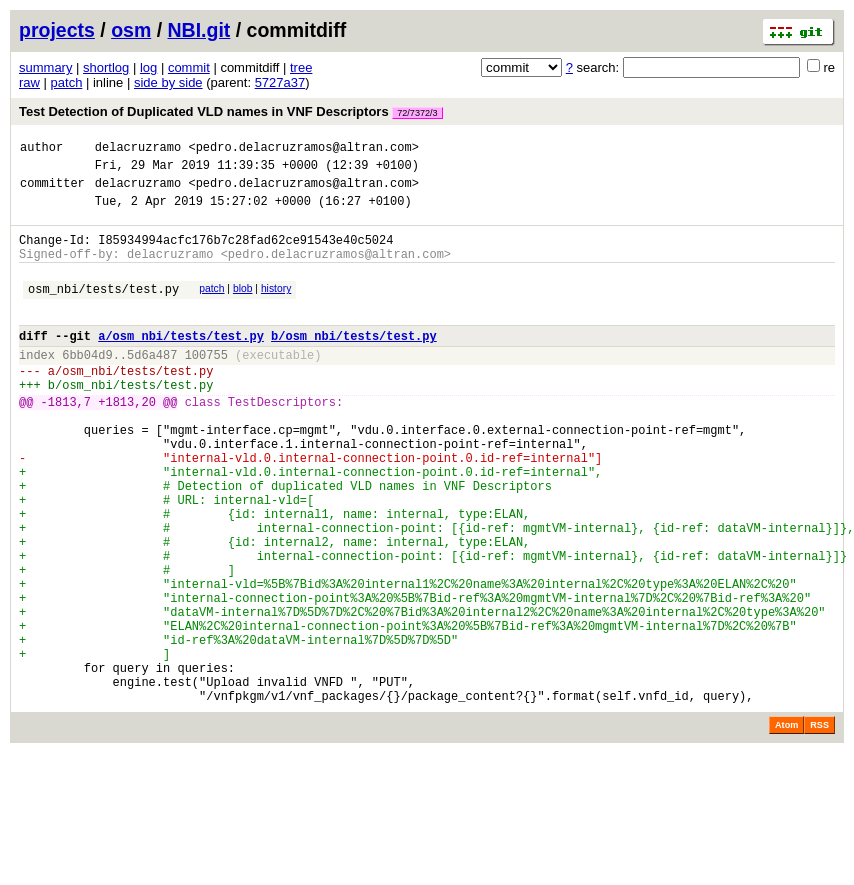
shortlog (106, 67)
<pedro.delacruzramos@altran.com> (303, 149)
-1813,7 (66, 440)
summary (45, 67)
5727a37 (280, 82)
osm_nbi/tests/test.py (103, 309)
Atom (786, 827)
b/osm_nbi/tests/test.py (354, 362)
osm (131, 30)
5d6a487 (152, 384)
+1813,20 (127, 440)
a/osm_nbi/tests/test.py (181, 362)
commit (189, 67)
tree (301, 67)
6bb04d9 (87, 384)
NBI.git (199, 30)
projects (57, 30)
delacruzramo (138, 149)
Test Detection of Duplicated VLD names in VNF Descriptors (231, 111)
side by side (168, 82)
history (276, 306)
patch (67, 82)
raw (29, 82)
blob (243, 306)
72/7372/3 (417, 113)
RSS (819, 827)
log (148, 67)
